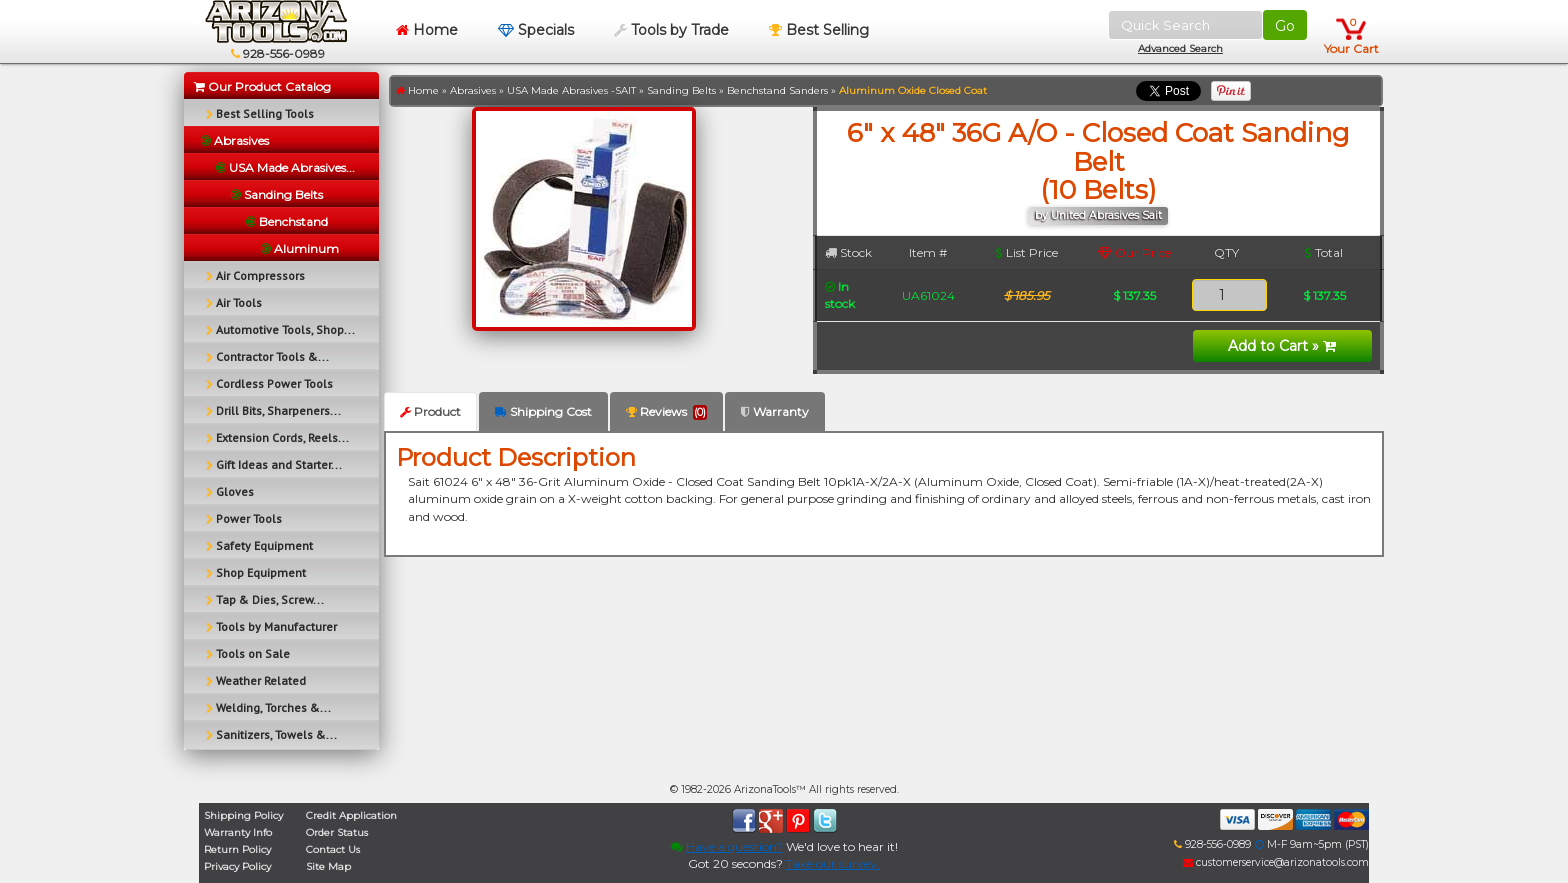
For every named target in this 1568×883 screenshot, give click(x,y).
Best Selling (819, 30)
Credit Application (351, 815)
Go (1285, 26)
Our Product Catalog (262, 86)
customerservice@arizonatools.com (1276, 862)
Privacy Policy (237, 866)
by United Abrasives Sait (1098, 215)
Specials (536, 30)
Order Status (337, 832)
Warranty (775, 411)
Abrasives (473, 90)
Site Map (328, 866)
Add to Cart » (1282, 346)
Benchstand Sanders (777, 90)
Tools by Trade (671, 30)
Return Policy (237, 849)
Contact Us (333, 849)
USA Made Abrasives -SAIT (571, 90)
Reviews (666, 412)
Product (430, 411)
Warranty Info (238, 832)
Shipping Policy (243, 815)
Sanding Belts (681, 90)
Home (427, 30)
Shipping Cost (543, 411)
